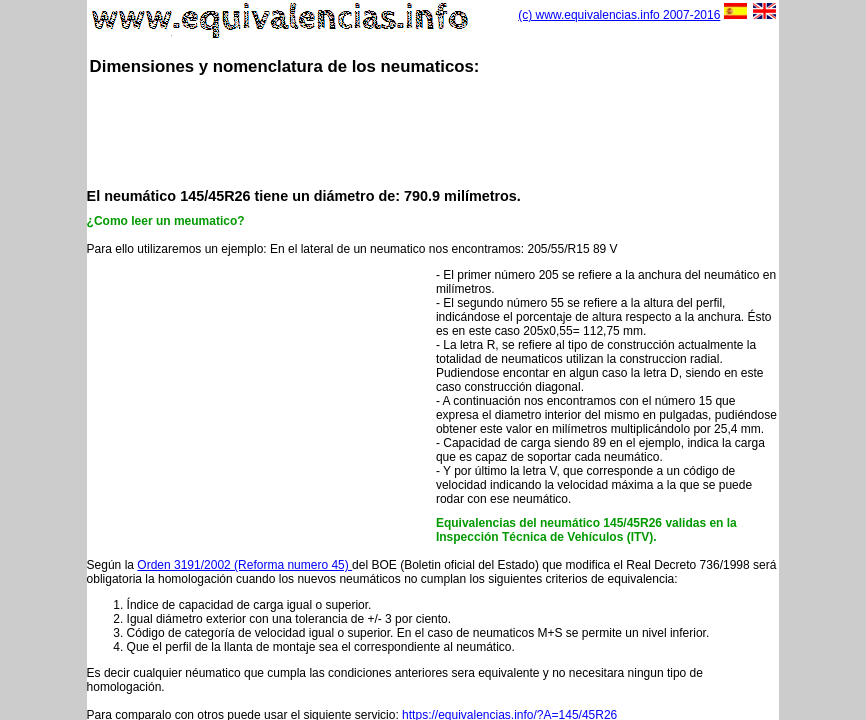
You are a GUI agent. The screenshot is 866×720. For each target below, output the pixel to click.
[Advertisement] (451, 130)
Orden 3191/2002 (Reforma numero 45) (244, 565)
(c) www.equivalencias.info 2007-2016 (619, 15)
